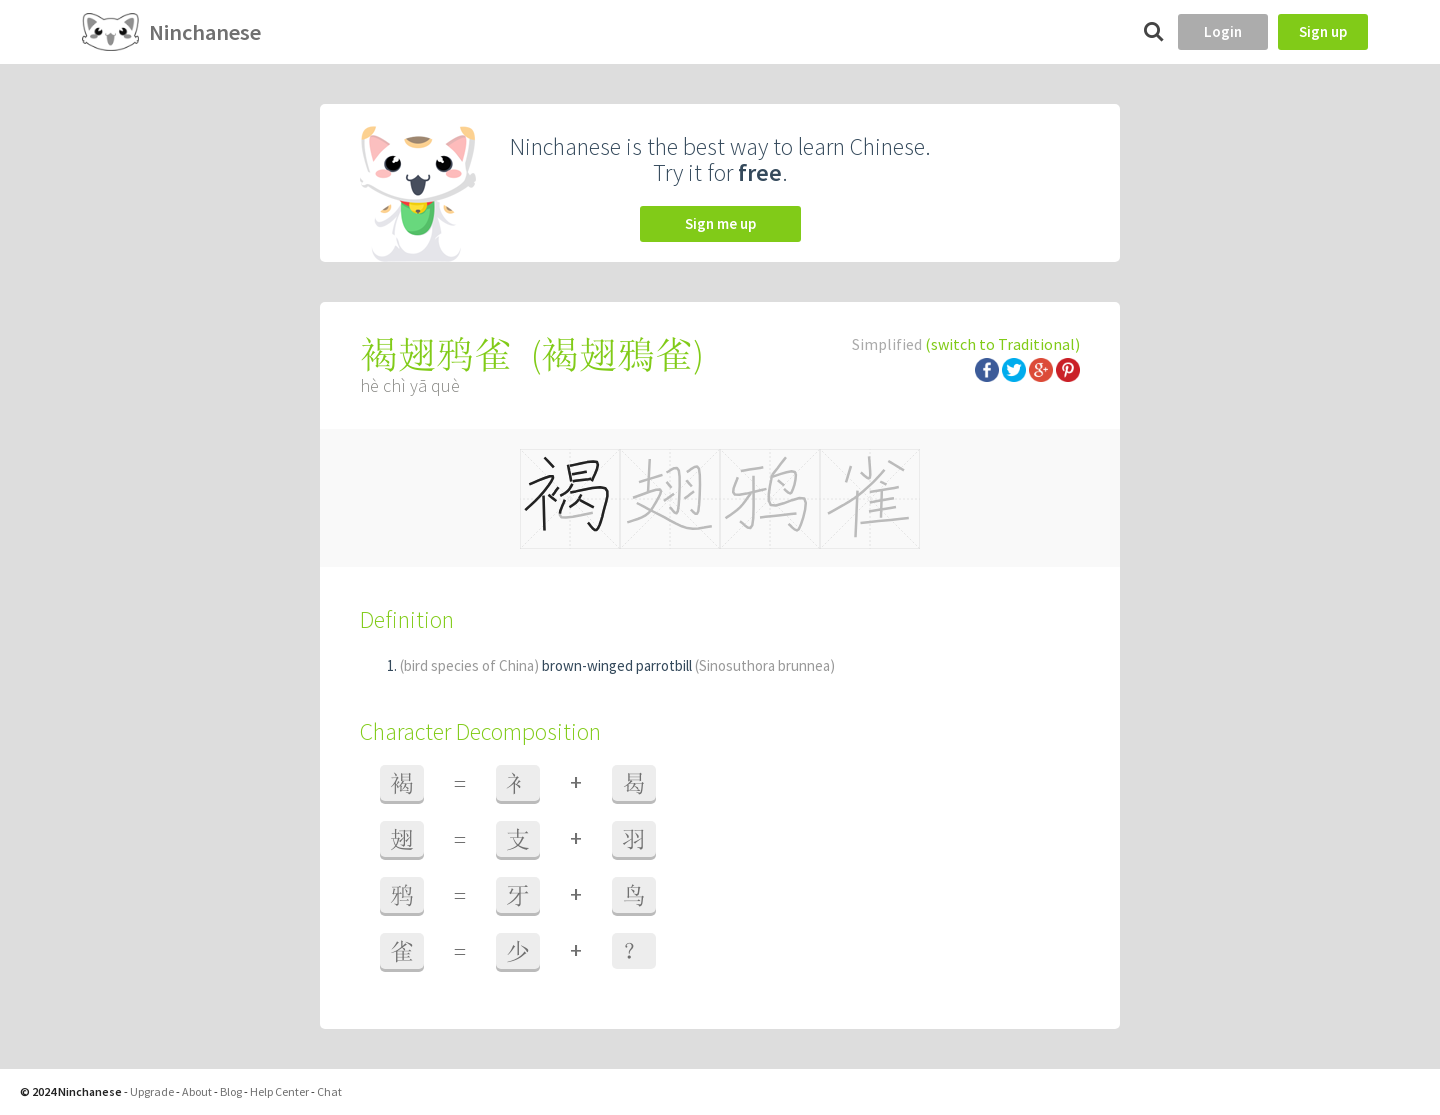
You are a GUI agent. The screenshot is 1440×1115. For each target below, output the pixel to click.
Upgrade (152, 1091)
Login (1223, 31)
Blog (231, 1091)
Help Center (279, 1091)
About (197, 1091)
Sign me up (720, 223)
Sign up (1323, 31)
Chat (329, 1091)
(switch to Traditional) (1002, 344)
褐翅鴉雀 (617, 354)
